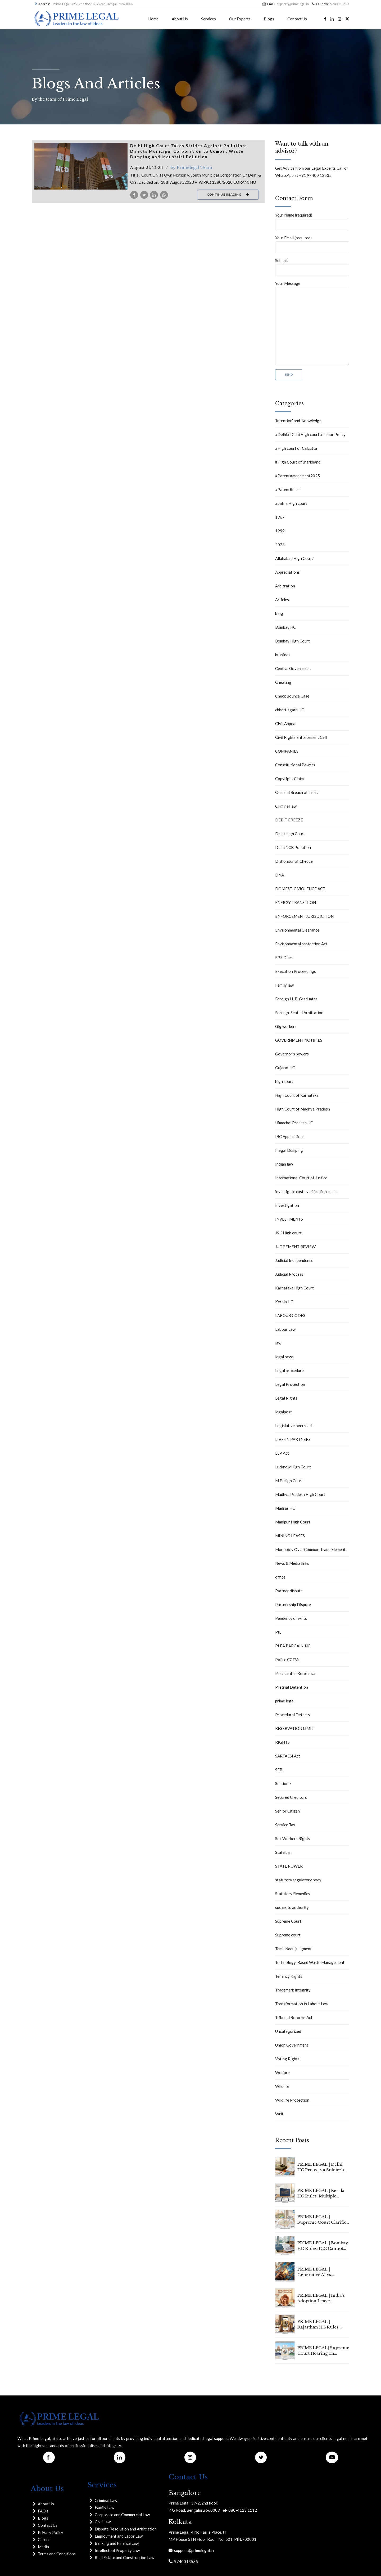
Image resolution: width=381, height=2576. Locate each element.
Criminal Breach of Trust (296, 792)
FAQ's (43, 2510)
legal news (284, 1356)
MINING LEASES (290, 1535)
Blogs (269, 18)
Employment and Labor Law (119, 2536)
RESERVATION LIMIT (294, 1728)
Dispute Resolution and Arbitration (126, 2528)
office (280, 1577)
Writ (279, 2113)
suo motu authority (292, 1907)
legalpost (283, 1411)
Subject (312, 267)
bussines (282, 654)
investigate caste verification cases (306, 1191)
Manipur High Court (292, 1521)
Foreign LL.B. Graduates (296, 998)
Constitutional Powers (295, 764)
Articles (282, 599)
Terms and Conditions (57, 2553)
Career (44, 2539)
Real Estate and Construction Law (124, 2557)
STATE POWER (289, 1866)
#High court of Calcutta (296, 448)
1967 (280, 517)
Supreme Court (288, 1921)
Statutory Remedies (292, 1893)
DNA (279, 875)
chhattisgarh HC (289, 709)
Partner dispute (289, 1590)
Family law (284, 985)
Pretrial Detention (291, 1687)
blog (279, 613)
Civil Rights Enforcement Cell (301, 737)
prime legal (284, 1700)
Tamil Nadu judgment (293, 1948)
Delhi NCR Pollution (293, 847)
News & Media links (292, 1563)
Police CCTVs (287, 1659)
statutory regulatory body (298, 1879)
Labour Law (285, 1329)
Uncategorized (288, 2031)
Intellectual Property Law (117, 2550)
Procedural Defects (292, 1714)
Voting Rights (287, 2058)
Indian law (284, 1164)
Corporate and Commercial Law (122, 2514)
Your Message (312, 323)
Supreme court (288, 1934)
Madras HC (285, 1508)
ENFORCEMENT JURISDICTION (304, 916)
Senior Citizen (287, 1811)
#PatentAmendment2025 (297, 475)
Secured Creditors (291, 1797)
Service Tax (285, 1824)
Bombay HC (285, 627)
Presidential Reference (295, 1673)
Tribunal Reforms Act (293, 2017)
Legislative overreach (294, 1425)
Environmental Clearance (297, 930)
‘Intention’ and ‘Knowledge (298, 420)
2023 (280, 544)
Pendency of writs (291, 1618)
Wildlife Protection (292, 2100)
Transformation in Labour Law (301, 2003)
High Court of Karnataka (297, 1095)
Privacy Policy (50, 2532)
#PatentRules (287, 489)
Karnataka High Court (294, 1287)
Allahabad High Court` (294, 558)
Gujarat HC (285, 1067)
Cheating (283, 682)
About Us (180, 18)
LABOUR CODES (290, 1315)
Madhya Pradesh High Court (300, 1494)
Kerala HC (284, 1301)
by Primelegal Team (191, 167)
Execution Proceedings (295, 971)
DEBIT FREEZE (289, 819)
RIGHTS (282, 1742)
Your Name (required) (312, 221)
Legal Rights (286, 1398)
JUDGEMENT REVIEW (295, 1246)
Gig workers (286, 1026)
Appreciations (287, 572)
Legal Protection (290, 1384)
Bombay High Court (292, 641)
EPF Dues (284, 957)
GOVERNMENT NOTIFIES (298, 1040)
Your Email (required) (312, 244)
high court (284, 1081)
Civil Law (103, 2521)
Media (43, 2546)
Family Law (104, 2507)
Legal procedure (289, 1370)
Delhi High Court (290, 833)
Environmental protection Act (301, 943)
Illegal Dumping (289, 1150)
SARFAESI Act (287, 1756)
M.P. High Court (289, 1480)
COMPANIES (286, 751)
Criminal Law (106, 2500)
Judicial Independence (294, 1260)
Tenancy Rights (288, 1976)
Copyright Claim (289, 778)
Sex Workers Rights (292, 1838)
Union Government (291, 2045)
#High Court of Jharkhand (297, 462)
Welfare (282, 2072)
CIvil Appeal (285, 723)
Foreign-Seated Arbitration (299, 1012)
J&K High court (288, 1232)
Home (153, 18)
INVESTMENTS (289, 1219)
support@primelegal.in (193, 2550)
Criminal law (286, 806)
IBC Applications (290, 1136)
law (278, 1343)
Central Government (293, 668)
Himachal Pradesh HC (294, 1122)
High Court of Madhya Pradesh (302, 1109)
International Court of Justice (301, 1177)
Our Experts (240, 18)
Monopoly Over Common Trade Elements (311, 1549)
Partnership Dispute (293, 1604)
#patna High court (291, 503)
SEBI (279, 1769)
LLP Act (282, 1453)
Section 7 (283, 1783)
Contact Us (297, 18)
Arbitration (285, 585)
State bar (283, 1852)
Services (208, 18)
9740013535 (185, 2561)
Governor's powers (292, 1053)
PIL (278, 1632)
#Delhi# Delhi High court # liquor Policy (310, 434)
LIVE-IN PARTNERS (293, 1439)
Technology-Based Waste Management (309, 1962)
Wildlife (282, 2086)
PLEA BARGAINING (293, 1645)
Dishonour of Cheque (294, 861)
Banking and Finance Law (117, 2543)
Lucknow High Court (293, 1466)
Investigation (287, 1205)
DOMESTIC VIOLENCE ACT (300, 888)
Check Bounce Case (292, 696)
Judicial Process (289, 1274)
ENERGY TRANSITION (295, 902)
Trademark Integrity (293, 1990)
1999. (280, 530)
